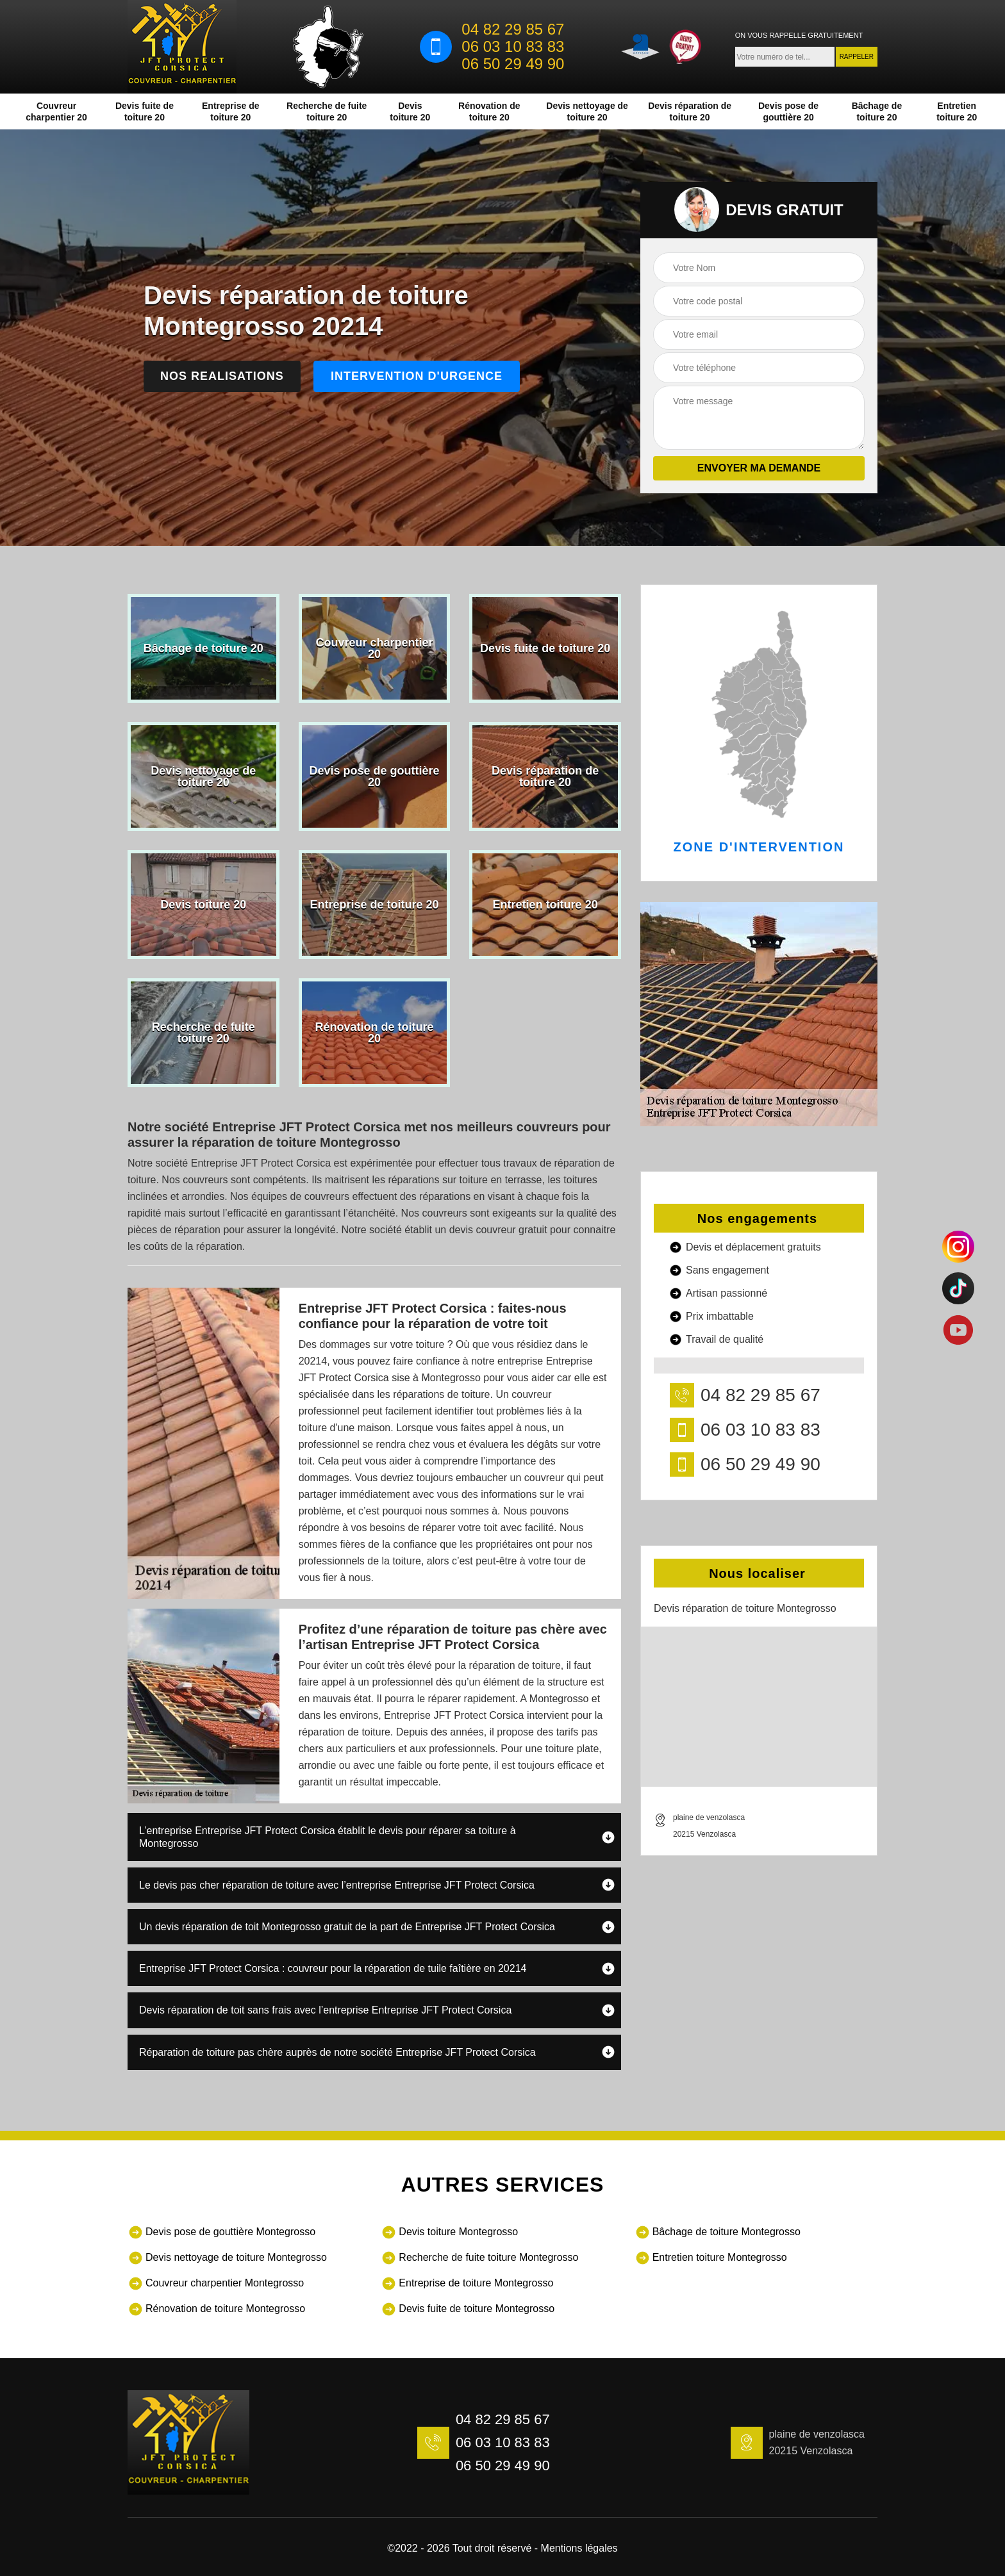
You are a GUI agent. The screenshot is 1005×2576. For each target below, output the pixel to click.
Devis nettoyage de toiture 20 (587, 111)
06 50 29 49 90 (512, 64)
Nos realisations (222, 376)
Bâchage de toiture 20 (877, 111)
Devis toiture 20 (410, 111)
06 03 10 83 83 (512, 46)
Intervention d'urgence (417, 376)
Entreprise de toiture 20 (230, 111)
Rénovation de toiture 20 (489, 111)
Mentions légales (579, 2548)
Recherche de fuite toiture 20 (327, 111)
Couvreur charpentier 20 (56, 111)
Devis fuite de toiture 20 (144, 111)
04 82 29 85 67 (512, 29)
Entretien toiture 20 (956, 111)
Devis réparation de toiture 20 (689, 111)
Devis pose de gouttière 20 (788, 111)
